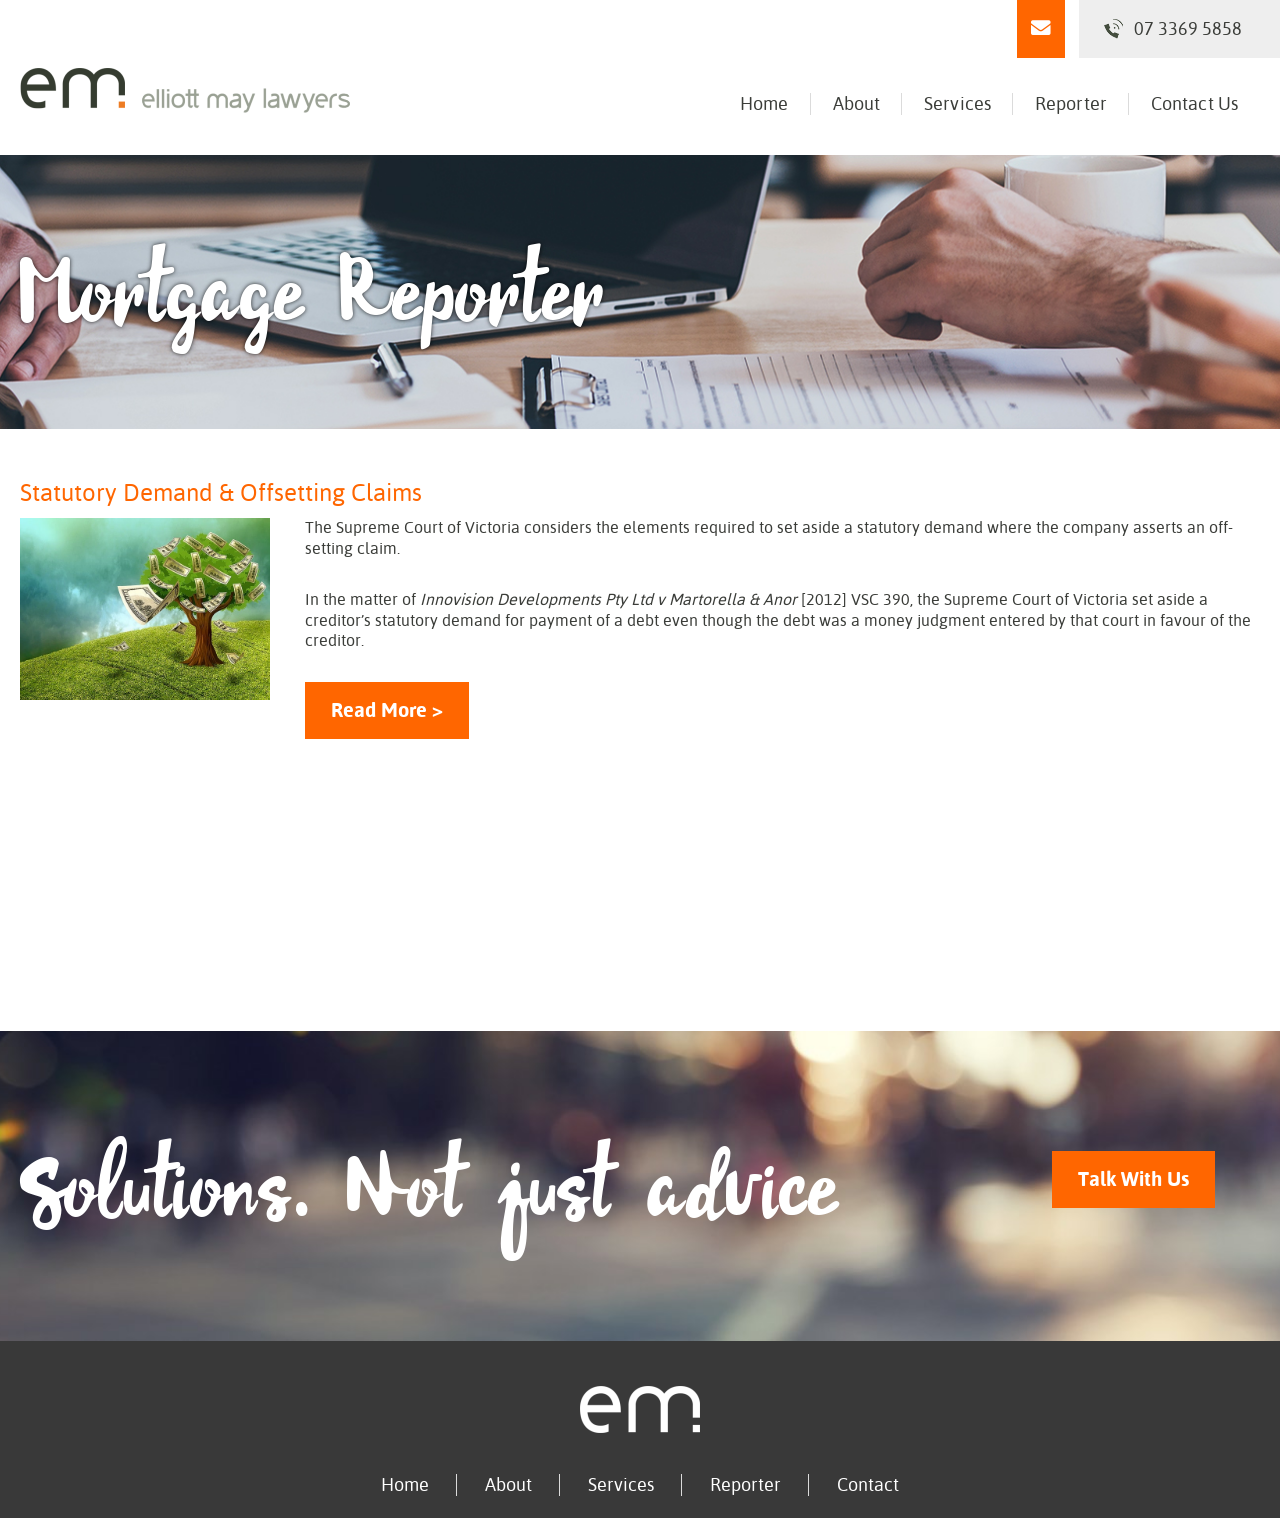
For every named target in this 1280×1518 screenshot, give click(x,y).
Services (957, 103)
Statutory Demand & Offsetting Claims (221, 493)
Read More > (387, 710)
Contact (868, 1484)
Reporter (1071, 103)
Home (764, 103)
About (857, 103)
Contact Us (1194, 103)
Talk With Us (1133, 1179)
